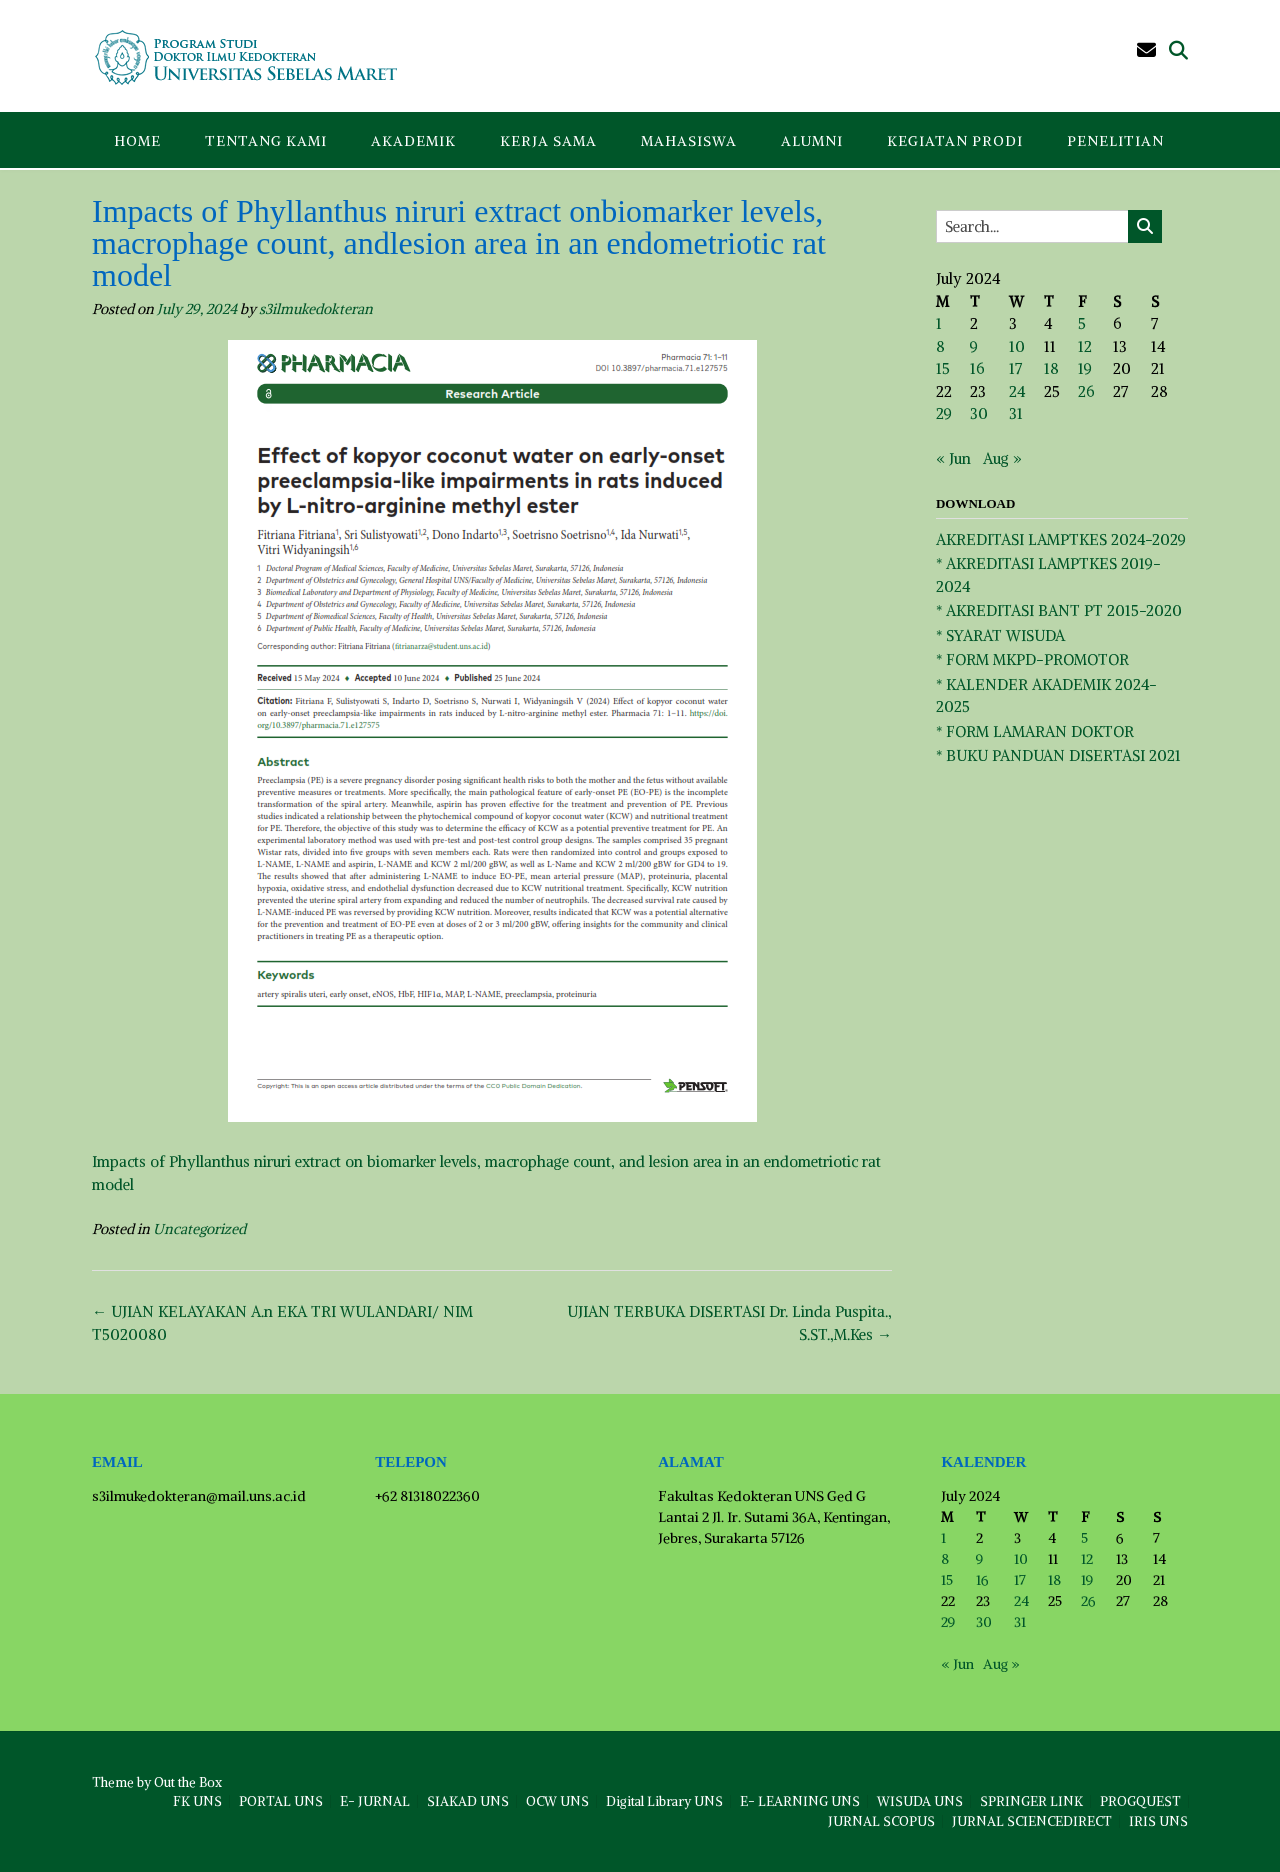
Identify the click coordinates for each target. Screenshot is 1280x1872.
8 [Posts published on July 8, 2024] (940, 346)
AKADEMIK (413, 141)
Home (137, 141)
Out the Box (188, 1782)
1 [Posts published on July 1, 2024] (939, 323)
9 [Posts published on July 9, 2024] (974, 346)
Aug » (1002, 458)
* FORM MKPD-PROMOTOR (1032, 659)
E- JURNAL (375, 1801)
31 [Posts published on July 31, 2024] (1016, 413)
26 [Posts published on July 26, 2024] (1086, 391)
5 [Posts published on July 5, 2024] (1082, 323)
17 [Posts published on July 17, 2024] (1015, 368)
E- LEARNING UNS (800, 1801)
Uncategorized (199, 1229)
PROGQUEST (1140, 1801)
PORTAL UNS (281, 1801)
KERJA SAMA (548, 141)
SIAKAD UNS (468, 1801)
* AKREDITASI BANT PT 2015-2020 (1059, 610)
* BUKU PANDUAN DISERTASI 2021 (1058, 755)
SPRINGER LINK (1031, 1801)
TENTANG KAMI (266, 141)
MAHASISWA (689, 141)
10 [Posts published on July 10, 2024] (1017, 346)
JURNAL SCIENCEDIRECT (1032, 1821)
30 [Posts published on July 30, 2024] (979, 413)
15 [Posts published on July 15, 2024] (943, 368)
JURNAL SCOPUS (881, 1821)
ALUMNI (812, 141)
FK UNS (197, 1801)
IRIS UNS (1158, 1821)
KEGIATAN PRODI (955, 141)
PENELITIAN (1115, 141)
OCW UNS (557, 1801)
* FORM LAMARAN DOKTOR (1035, 731)
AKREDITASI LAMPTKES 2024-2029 (1061, 539)
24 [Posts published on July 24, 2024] (1017, 391)
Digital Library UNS (664, 1801)
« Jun (953, 458)
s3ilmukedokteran (316, 309)
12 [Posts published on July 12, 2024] (1085, 346)
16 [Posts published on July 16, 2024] (977, 368)
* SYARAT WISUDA (1000, 635)
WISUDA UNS (920, 1801)
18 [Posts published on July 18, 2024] (1051, 368)
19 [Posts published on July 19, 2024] (1085, 368)
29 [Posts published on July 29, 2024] (944, 413)
